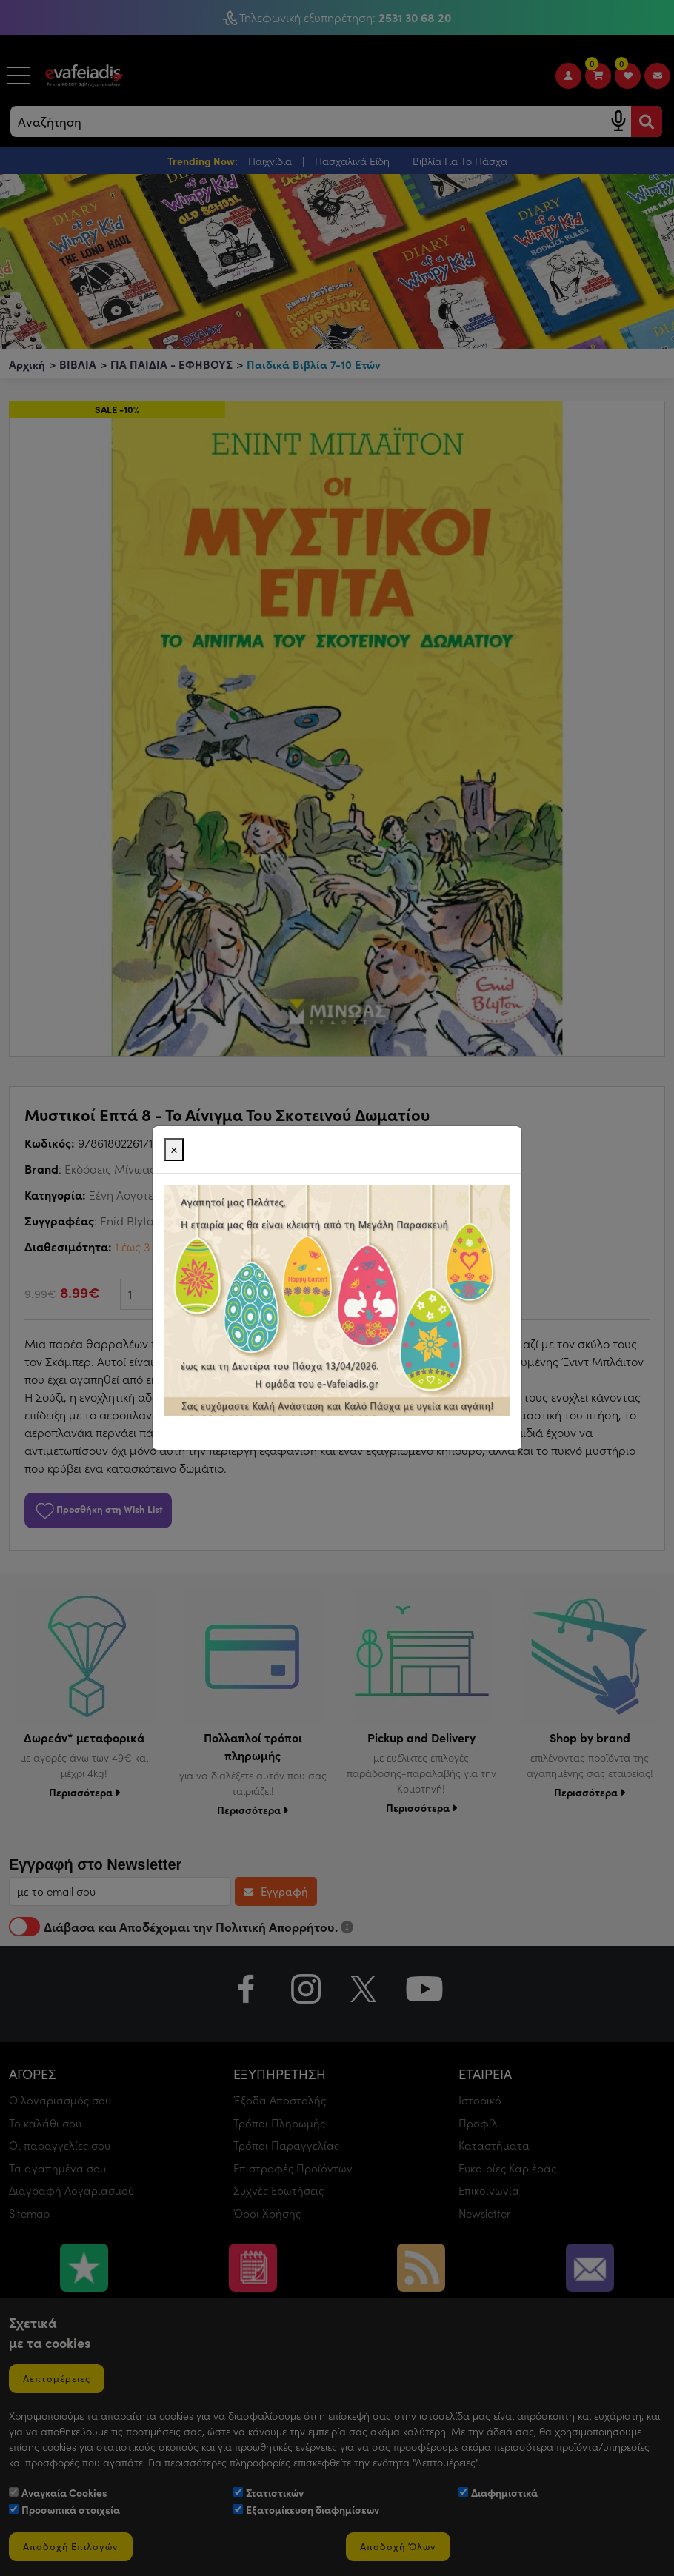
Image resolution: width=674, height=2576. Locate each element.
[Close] (174, 1150)
